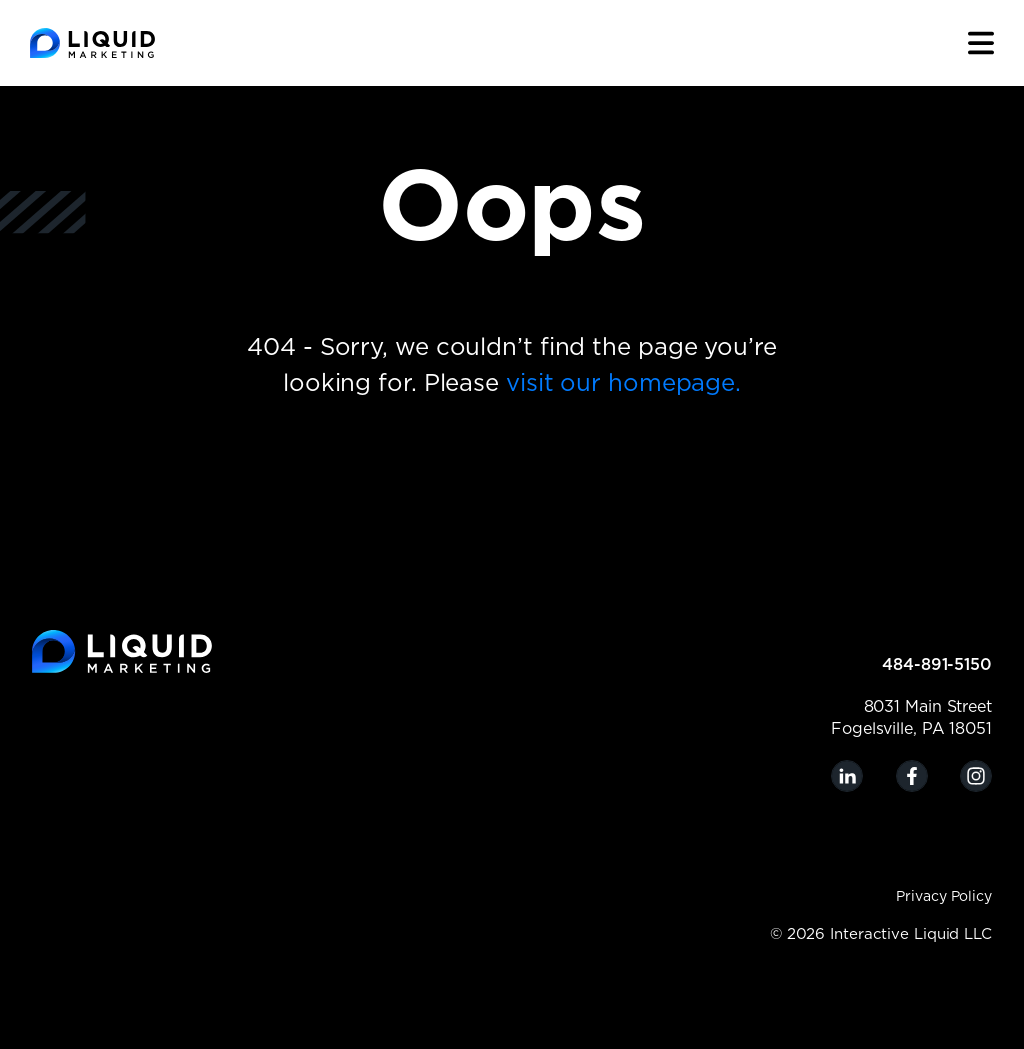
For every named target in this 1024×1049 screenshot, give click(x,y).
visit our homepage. (623, 384)
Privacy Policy (944, 897)
